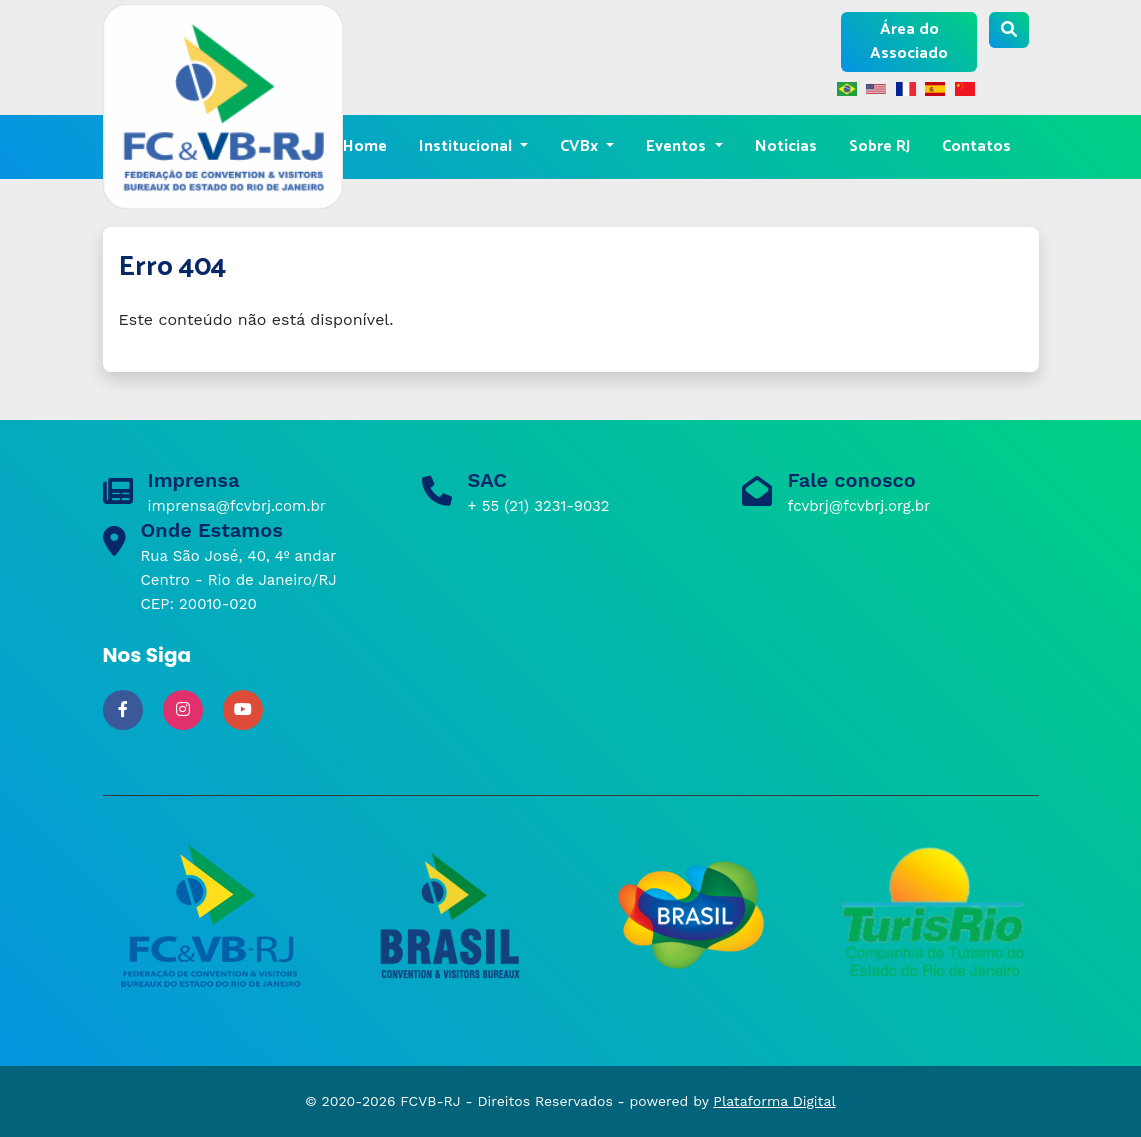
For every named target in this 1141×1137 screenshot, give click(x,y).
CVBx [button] (581, 146)
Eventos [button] (678, 146)
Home (365, 146)
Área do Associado (909, 41)
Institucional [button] (467, 146)
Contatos (976, 146)
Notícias (786, 146)
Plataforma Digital (774, 1101)
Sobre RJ (879, 146)
